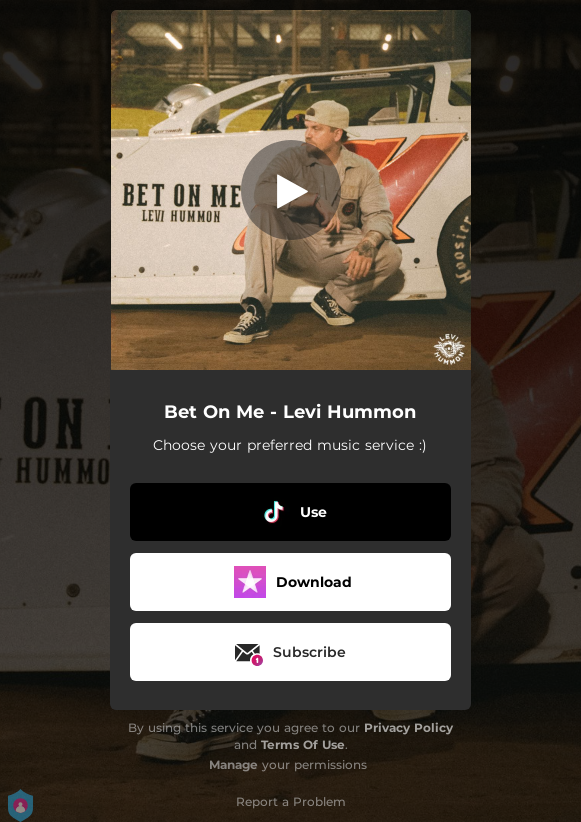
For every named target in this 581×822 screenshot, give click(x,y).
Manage (233, 764)
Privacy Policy (408, 727)
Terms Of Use (303, 744)
